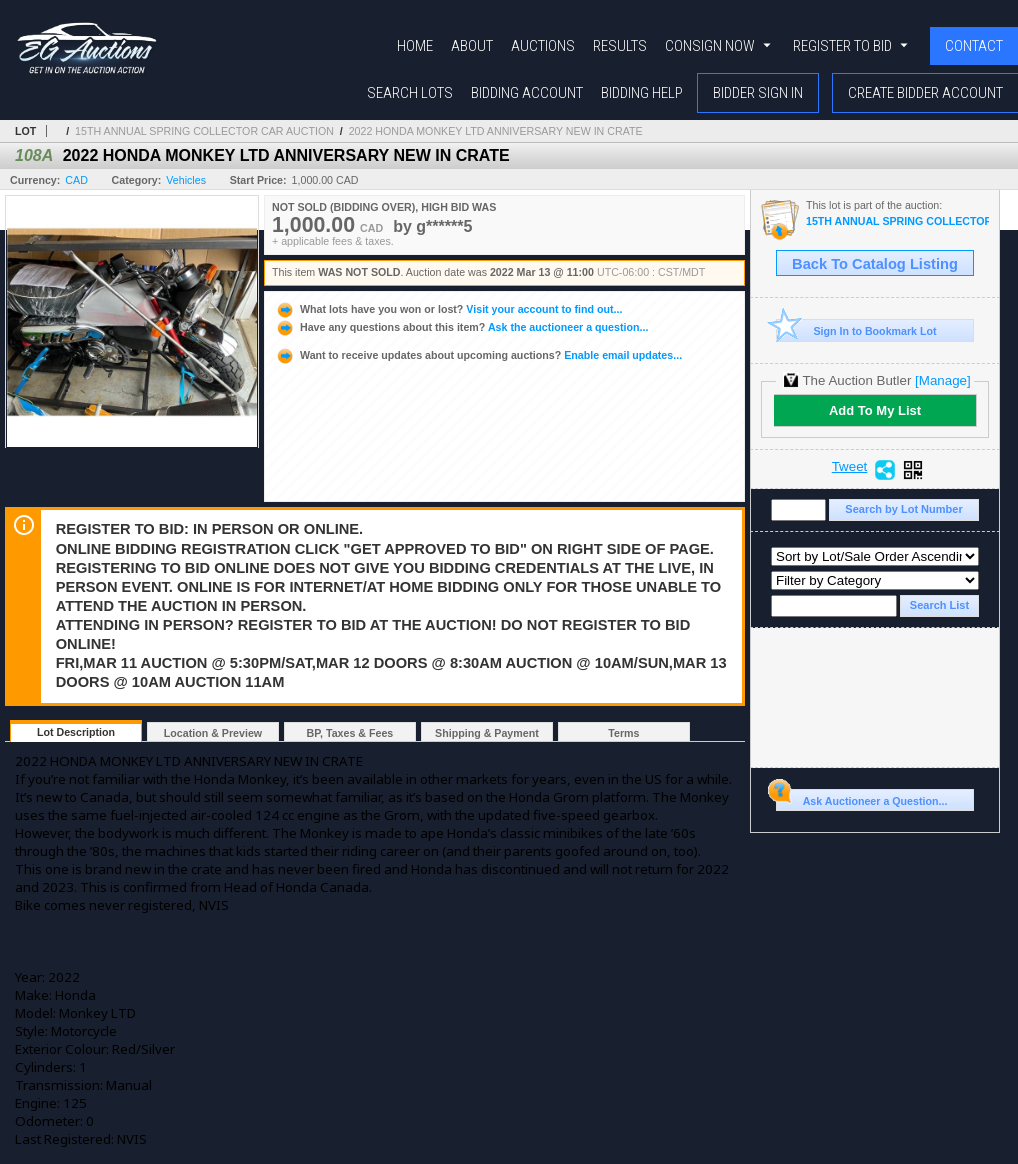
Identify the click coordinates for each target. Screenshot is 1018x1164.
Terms (623, 733)
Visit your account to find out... (448, 309)
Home (415, 46)
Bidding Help (642, 93)
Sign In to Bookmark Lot (856, 330)
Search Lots (410, 93)
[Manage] (942, 380)
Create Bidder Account (925, 93)
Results (620, 46)
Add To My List (875, 410)
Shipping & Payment (487, 733)
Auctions (543, 46)
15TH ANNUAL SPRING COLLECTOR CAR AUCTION (204, 131)
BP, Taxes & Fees (350, 733)
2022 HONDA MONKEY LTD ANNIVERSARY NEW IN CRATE (496, 131)
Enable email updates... (478, 355)
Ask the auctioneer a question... (461, 327)
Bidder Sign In (758, 93)
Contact (974, 46)
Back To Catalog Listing (875, 264)
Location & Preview (213, 733)
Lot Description (76, 732)
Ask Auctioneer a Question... (861, 798)
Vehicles (186, 180)
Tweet (850, 467)
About (472, 46)
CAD (76, 180)
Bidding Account (527, 93)
